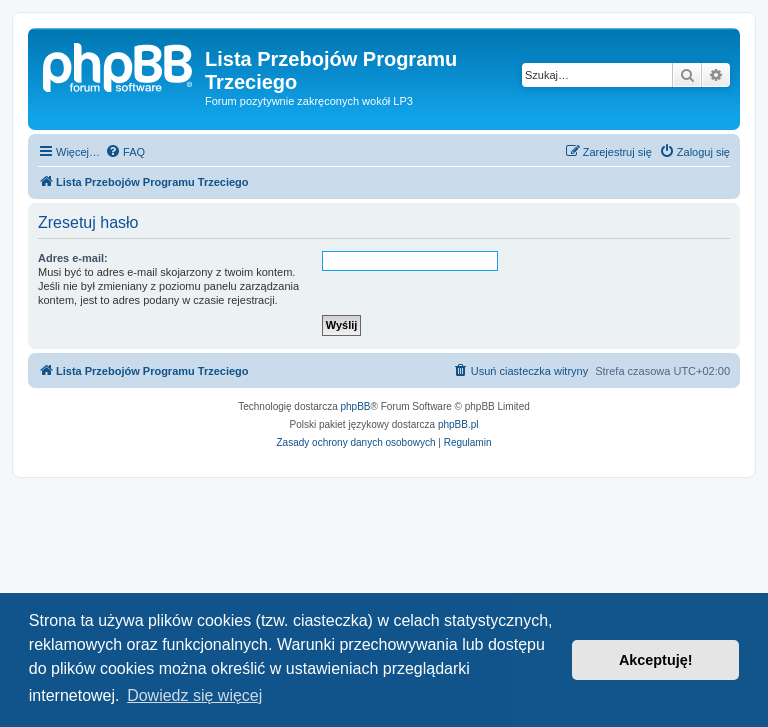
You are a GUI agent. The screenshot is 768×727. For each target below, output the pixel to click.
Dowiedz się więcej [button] (194, 695)
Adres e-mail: (73, 258)
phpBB (356, 406)
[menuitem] (125, 152)
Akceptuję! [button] (656, 660)
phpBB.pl (458, 424)
